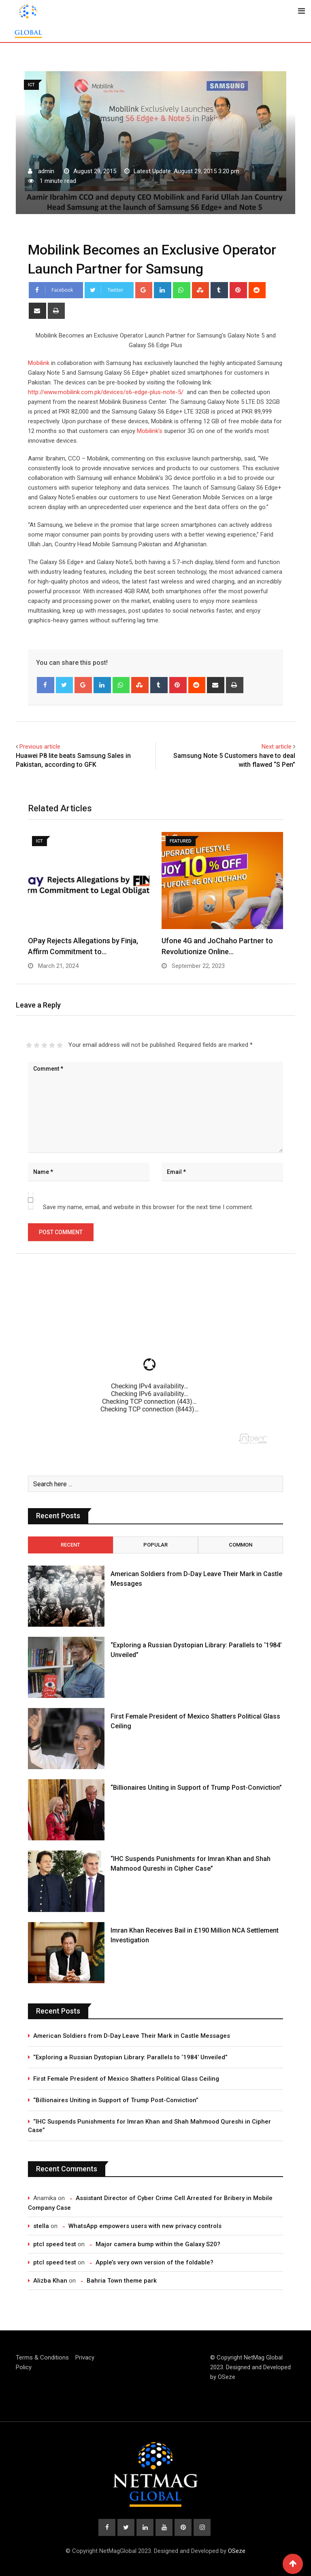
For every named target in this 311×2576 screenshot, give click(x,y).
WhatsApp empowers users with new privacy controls (145, 2226)
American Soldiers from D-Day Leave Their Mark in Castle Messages (131, 2035)
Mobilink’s (149, 431)
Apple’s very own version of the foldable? (154, 2262)
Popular (155, 1545)
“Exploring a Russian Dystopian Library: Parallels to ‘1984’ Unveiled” (130, 2057)
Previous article (39, 746)
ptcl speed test (54, 2244)
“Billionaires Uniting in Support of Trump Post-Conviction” (196, 1787)
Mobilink (38, 363)
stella (41, 2226)
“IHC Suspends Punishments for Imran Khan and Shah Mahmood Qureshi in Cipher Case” (149, 2126)
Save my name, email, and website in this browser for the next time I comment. (148, 1207)
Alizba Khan (50, 2280)
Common (240, 1545)
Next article (277, 746)
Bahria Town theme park (122, 2280)
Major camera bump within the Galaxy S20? (158, 2244)
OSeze (226, 2377)
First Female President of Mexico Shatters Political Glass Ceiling (126, 2078)
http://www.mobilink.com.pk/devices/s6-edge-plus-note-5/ (105, 392)
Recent (70, 1545)
